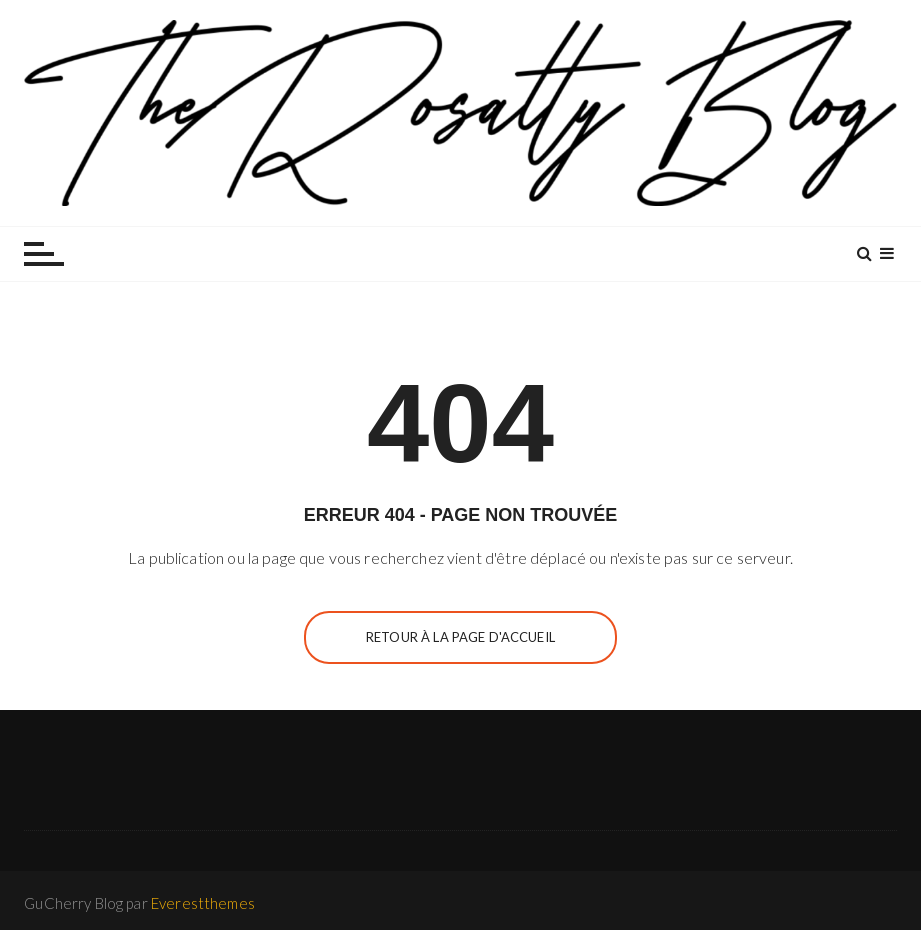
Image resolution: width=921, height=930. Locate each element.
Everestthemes (203, 903)
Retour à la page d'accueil (460, 637)
